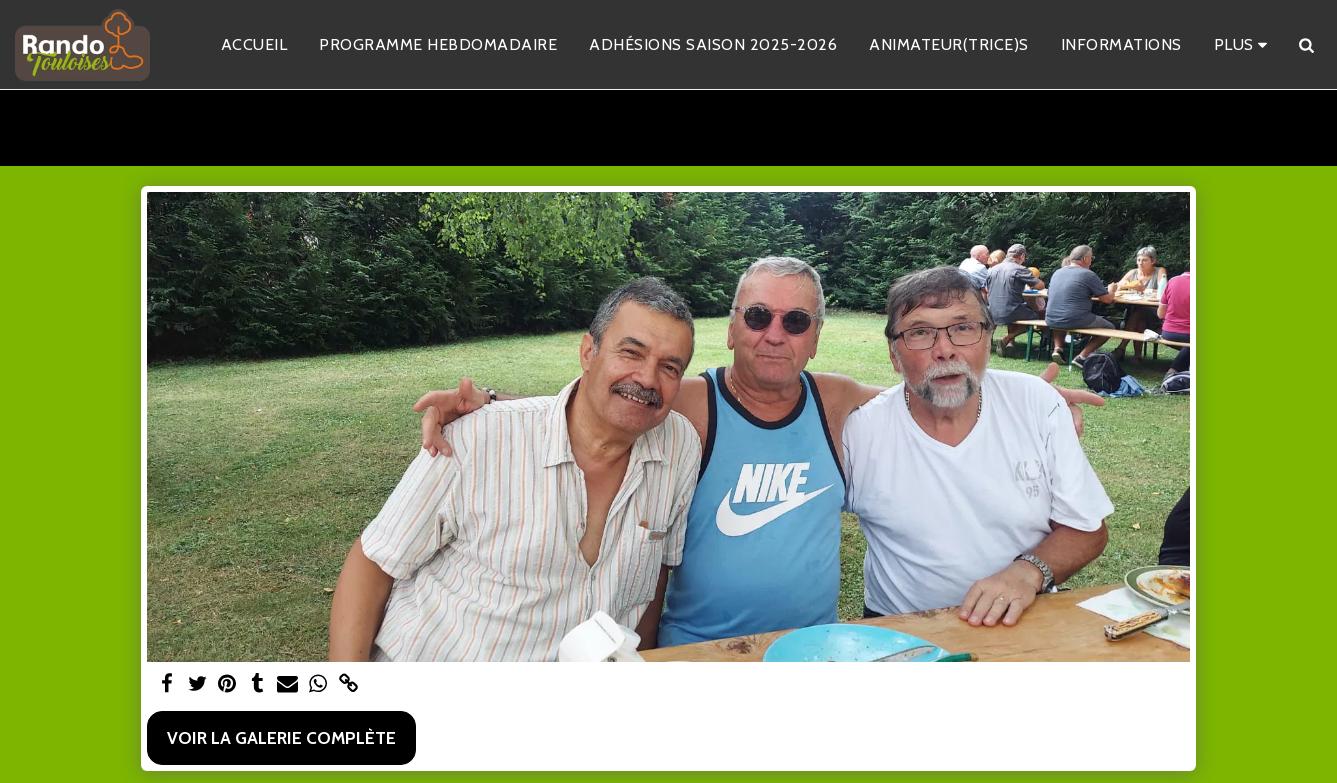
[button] (1306, 45)
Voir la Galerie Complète (281, 737)
